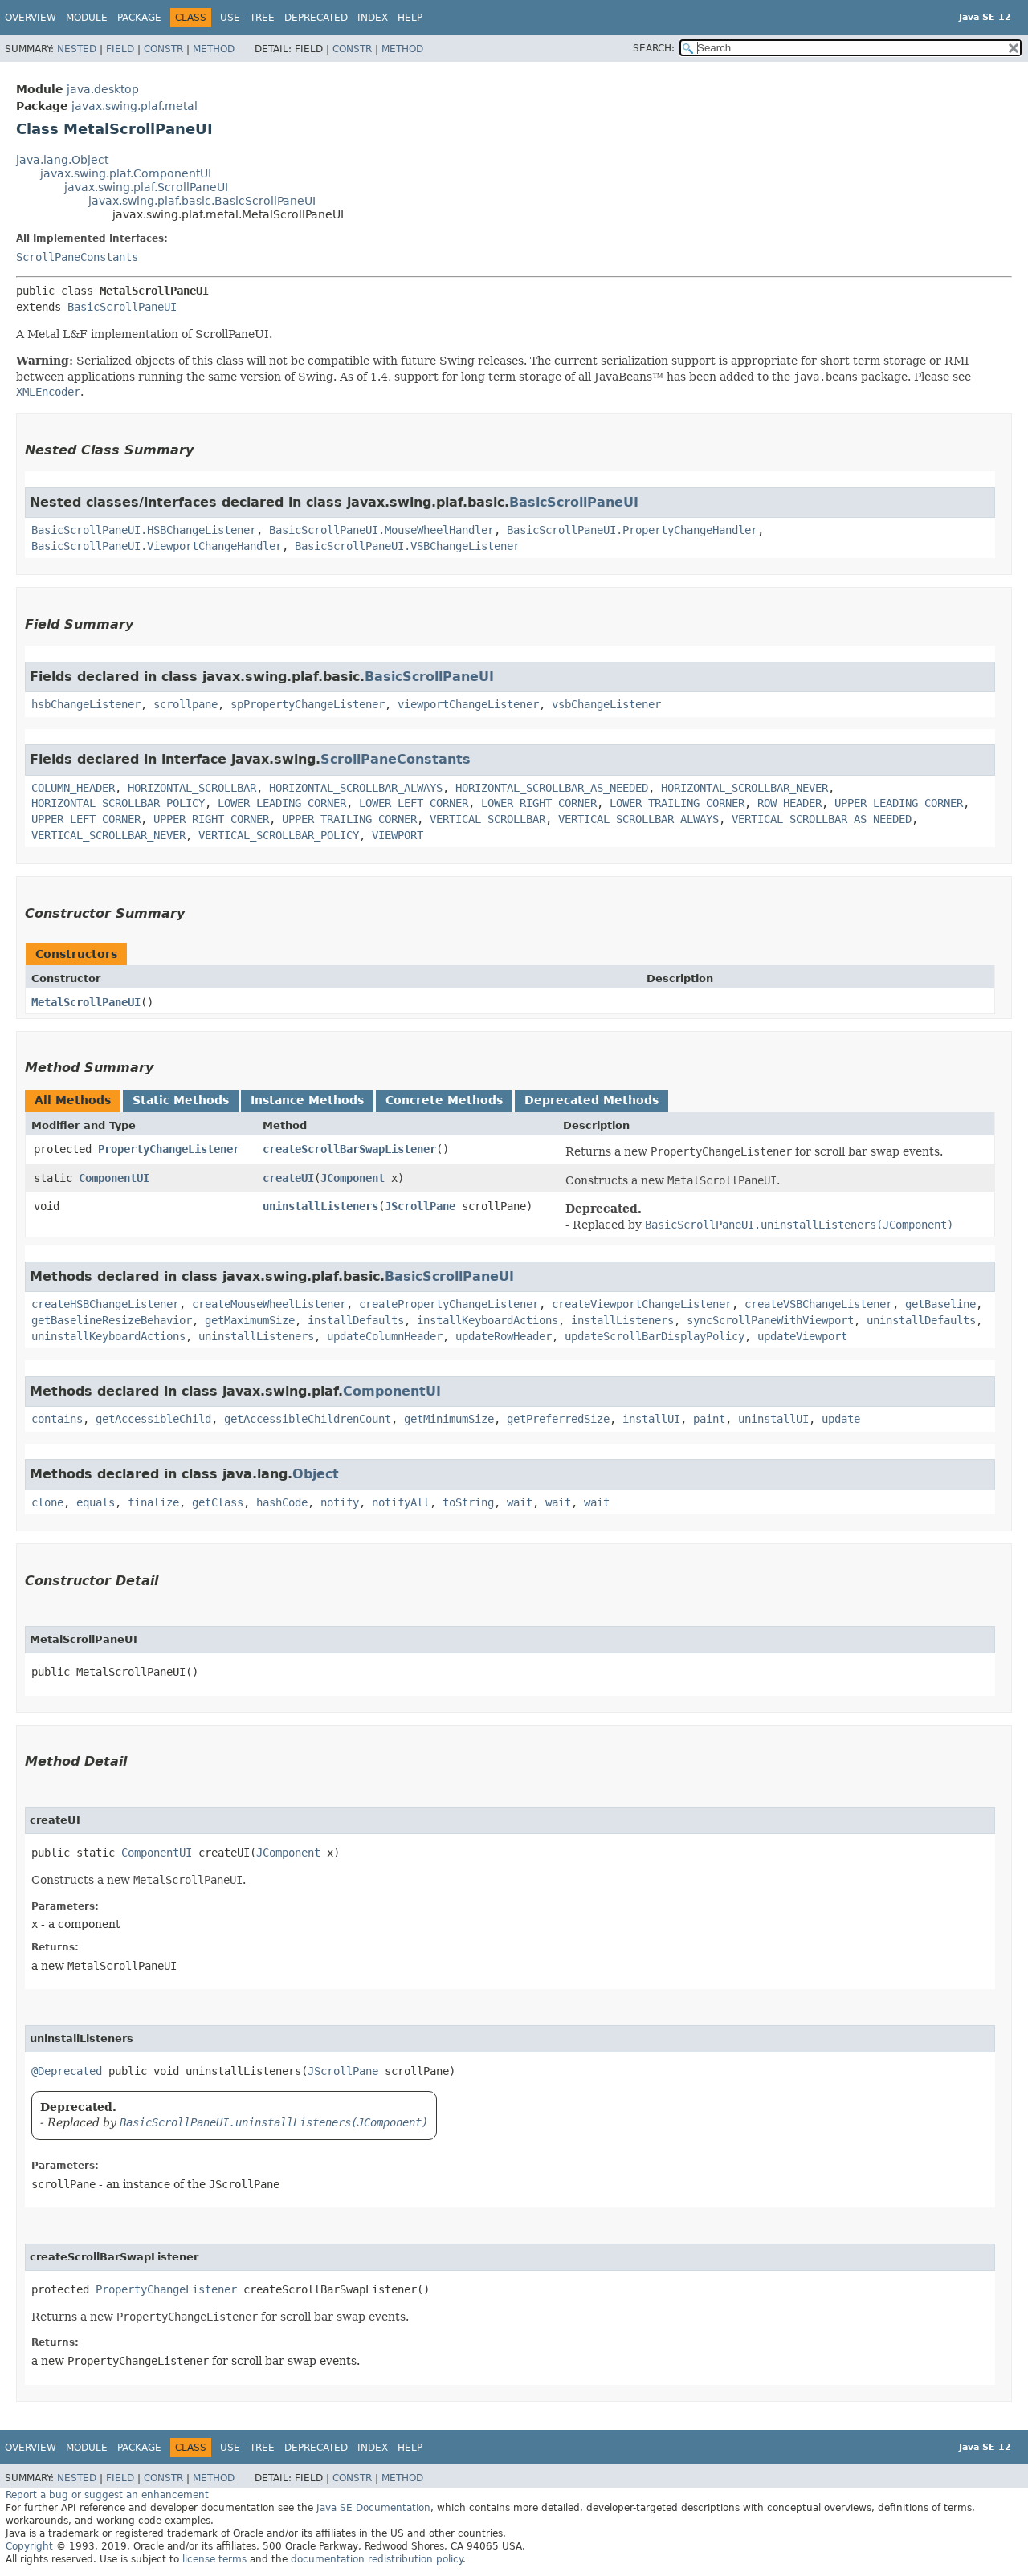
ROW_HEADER (789, 803)
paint (709, 1418)
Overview (30, 17)
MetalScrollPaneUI (86, 1002)
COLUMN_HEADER (73, 787)
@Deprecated (66, 2070)
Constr (163, 49)
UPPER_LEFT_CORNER (86, 819)
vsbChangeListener (606, 704)
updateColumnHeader (385, 1336)
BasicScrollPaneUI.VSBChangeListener (407, 546)
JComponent (352, 1178)
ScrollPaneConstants (77, 257)
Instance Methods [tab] (307, 1100)
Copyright (29, 2546)
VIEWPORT (397, 835)
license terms (214, 2559)
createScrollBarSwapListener (349, 1149)
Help (410, 17)
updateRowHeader (503, 1336)
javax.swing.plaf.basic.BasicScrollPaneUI (202, 200)
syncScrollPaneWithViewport (770, 1320)
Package (139, 17)
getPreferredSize (558, 1418)
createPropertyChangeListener (449, 1304)
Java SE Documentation (373, 2507)
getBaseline (940, 1304)
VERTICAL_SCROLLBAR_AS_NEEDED (822, 819)
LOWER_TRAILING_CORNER (677, 803)
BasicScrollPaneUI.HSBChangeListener (143, 530)
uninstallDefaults (921, 1320)
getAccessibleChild (153, 1418)
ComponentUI (114, 1178)
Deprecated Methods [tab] (591, 1100)
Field (120, 49)
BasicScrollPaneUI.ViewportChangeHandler (156, 546)
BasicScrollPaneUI (122, 306)
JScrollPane (420, 1206)
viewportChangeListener (468, 704)
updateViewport (802, 1336)
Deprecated (316, 17)
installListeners (622, 1320)
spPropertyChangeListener (307, 704)
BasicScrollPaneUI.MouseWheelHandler (381, 530)
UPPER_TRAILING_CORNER (349, 819)
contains (57, 1418)
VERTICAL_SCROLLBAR (487, 819)
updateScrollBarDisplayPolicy (654, 1336)
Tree (262, 17)
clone (47, 1502)
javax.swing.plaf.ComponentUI (125, 173)
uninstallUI (773, 1418)
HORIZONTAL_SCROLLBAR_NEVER (744, 787)
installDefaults (356, 1320)
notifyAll (401, 1502)
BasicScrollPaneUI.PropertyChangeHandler (632, 530)
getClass (217, 1502)
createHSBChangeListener (105, 1304)
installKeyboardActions (487, 1320)
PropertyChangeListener (168, 1149)
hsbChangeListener (86, 704)
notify (339, 1502)
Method (214, 49)
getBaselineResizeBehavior (111, 1320)
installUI (651, 1418)
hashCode (282, 1502)
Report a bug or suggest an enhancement (107, 2495)
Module (87, 17)
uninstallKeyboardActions (108, 1336)
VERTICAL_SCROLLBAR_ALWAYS (638, 819)
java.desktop (103, 89)
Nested (76, 49)
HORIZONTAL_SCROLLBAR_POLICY (118, 803)
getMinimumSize (449, 1418)
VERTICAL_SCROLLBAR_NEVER (108, 835)
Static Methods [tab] (181, 1100)
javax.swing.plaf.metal (134, 106)
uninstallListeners (320, 1206)
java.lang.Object (62, 159)
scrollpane (185, 704)
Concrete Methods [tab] (444, 1100)
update (841, 1418)
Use (230, 17)
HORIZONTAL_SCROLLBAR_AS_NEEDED (551, 787)
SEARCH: (654, 48)
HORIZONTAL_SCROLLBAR (192, 787)
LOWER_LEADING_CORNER (282, 803)
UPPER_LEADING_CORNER (898, 803)
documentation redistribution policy (377, 2559)
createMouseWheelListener (269, 1304)
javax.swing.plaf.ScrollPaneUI (146, 187)
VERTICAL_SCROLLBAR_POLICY (278, 835)
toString (468, 1502)
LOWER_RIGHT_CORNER (539, 803)
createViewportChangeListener (642, 1304)
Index (372, 17)
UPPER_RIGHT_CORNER (211, 819)
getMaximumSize (250, 1320)
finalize (153, 1502)
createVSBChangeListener (818, 1304)
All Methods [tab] (73, 1100)
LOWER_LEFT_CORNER (413, 803)
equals (95, 1502)
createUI (288, 1178)
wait (519, 1502)
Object (315, 1474)
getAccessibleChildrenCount (307, 1418)
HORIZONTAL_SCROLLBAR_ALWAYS (356, 787)
